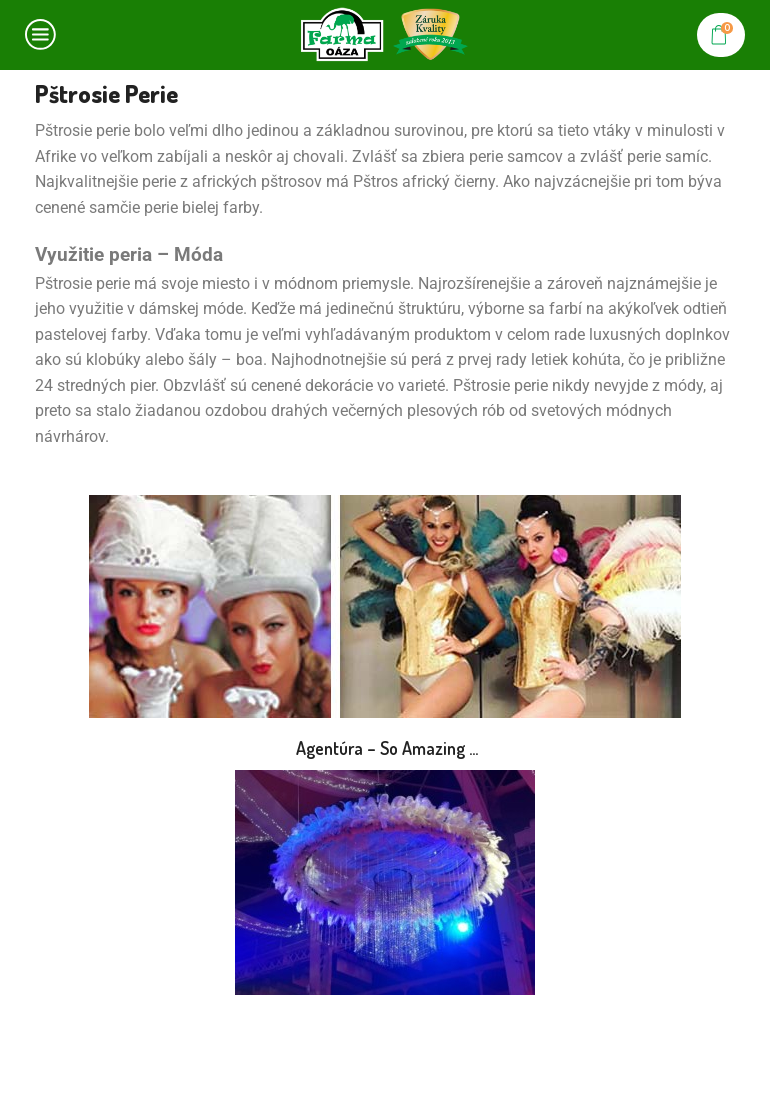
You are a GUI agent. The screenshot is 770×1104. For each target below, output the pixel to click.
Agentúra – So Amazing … (385, 748)
